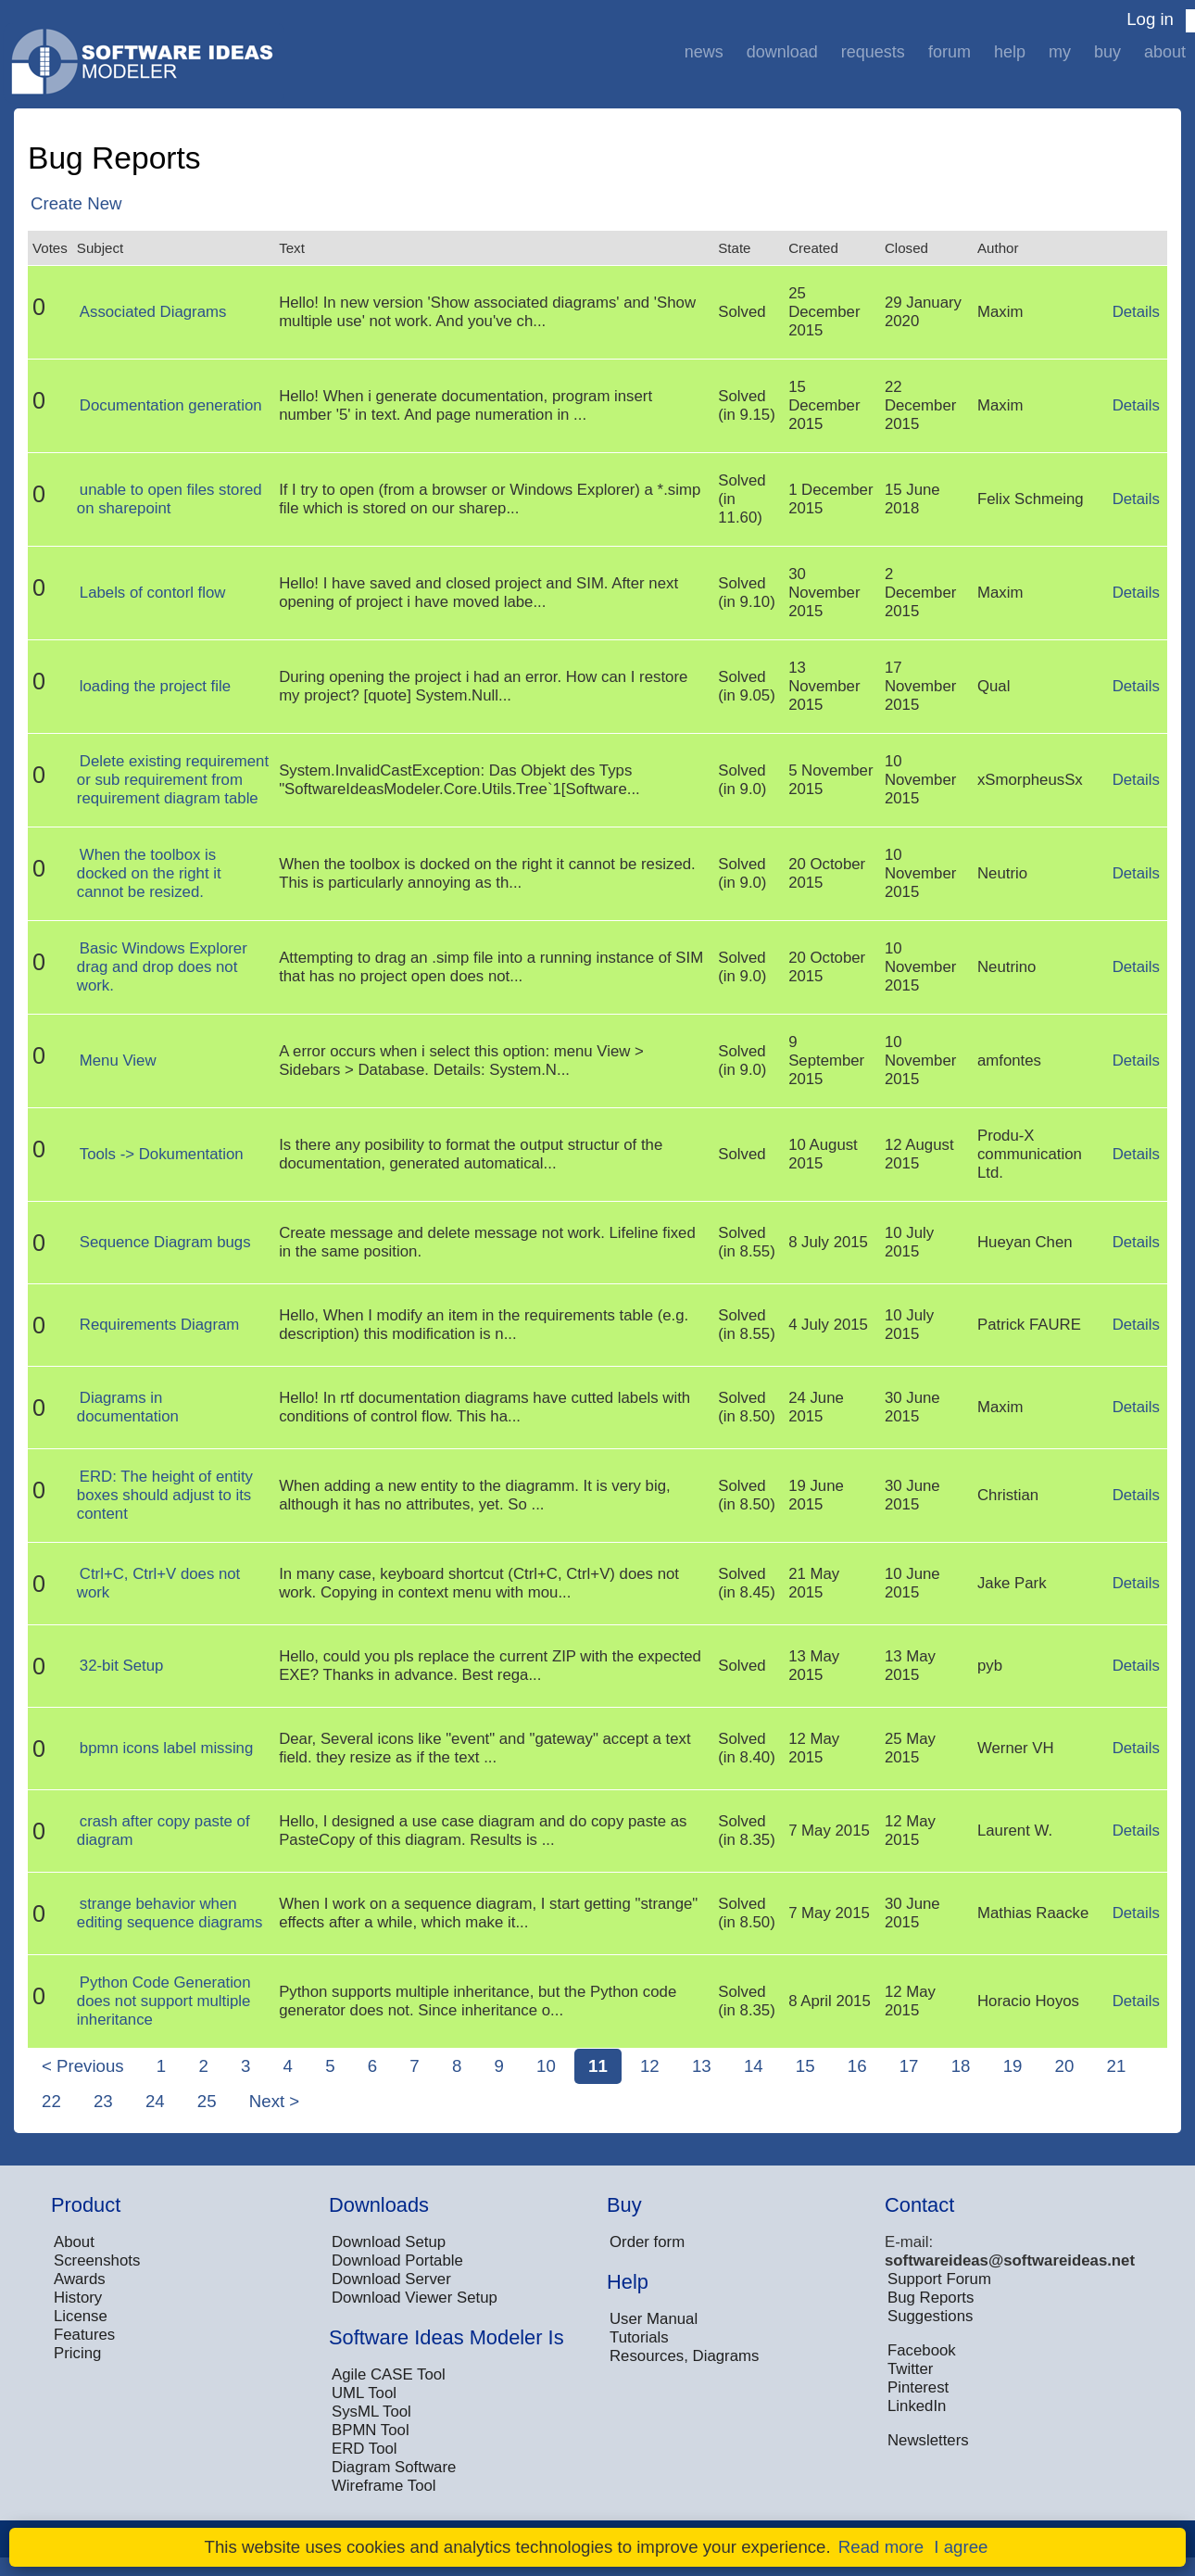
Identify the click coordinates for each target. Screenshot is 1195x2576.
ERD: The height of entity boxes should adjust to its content (165, 1495)
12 (650, 2066)
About (1165, 52)
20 (1065, 2066)
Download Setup (389, 2242)
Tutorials (639, 2337)
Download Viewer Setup (414, 2297)
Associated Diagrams (153, 312)
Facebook (921, 2350)
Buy (1107, 52)
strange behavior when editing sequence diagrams (170, 1913)
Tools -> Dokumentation (162, 1154)
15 (805, 2066)
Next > (274, 2101)
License (80, 2316)
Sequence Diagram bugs (165, 1242)
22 (51, 2101)
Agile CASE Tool (389, 2374)
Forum (949, 52)
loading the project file (155, 686)
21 (1116, 2066)
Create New (76, 203)
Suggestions (930, 2316)
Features (84, 2334)
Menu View (118, 1060)
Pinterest (918, 2387)
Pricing (77, 2353)
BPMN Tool (370, 2430)
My (1060, 52)
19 (1013, 2066)
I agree (960, 2547)
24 (155, 2101)
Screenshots (97, 2260)
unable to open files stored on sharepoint (169, 499)
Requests (873, 52)
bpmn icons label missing (166, 1748)
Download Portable (397, 2260)
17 (909, 2066)
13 (701, 2066)
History (78, 2297)
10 (546, 2066)
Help (1009, 52)
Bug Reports (930, 2297)
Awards (80, 2279)
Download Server (391, 2279)
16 (857, 2066)
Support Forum (939, 2279)
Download (782, 52)
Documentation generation (171, 405)
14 (753, 2066)
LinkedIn (916, 2406)
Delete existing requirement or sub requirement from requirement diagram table (173, 779)
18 (961, 2066)
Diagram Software (394, 2467)
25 (207, 2101)
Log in (1150, 19)
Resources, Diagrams (684, 2356)
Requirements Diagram (160, 1324)
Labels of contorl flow (153, 592)
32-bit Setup (122, 1665)
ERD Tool (364, 2448)
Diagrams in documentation (128, 1407)
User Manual (654, 2319)
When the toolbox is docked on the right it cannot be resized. (149, 873)
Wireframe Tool (384, 2485)
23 (103, 2101)
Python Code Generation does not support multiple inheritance (164, 2001)
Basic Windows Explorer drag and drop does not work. (162, 967)
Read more (881, 2547)
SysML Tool (371, 2411)
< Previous (83, 2066)
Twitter (910, 2369)
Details (1136, 312)
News (704, 52)
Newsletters (928, 2440)
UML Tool (364, 2393)
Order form (647, 2242)
